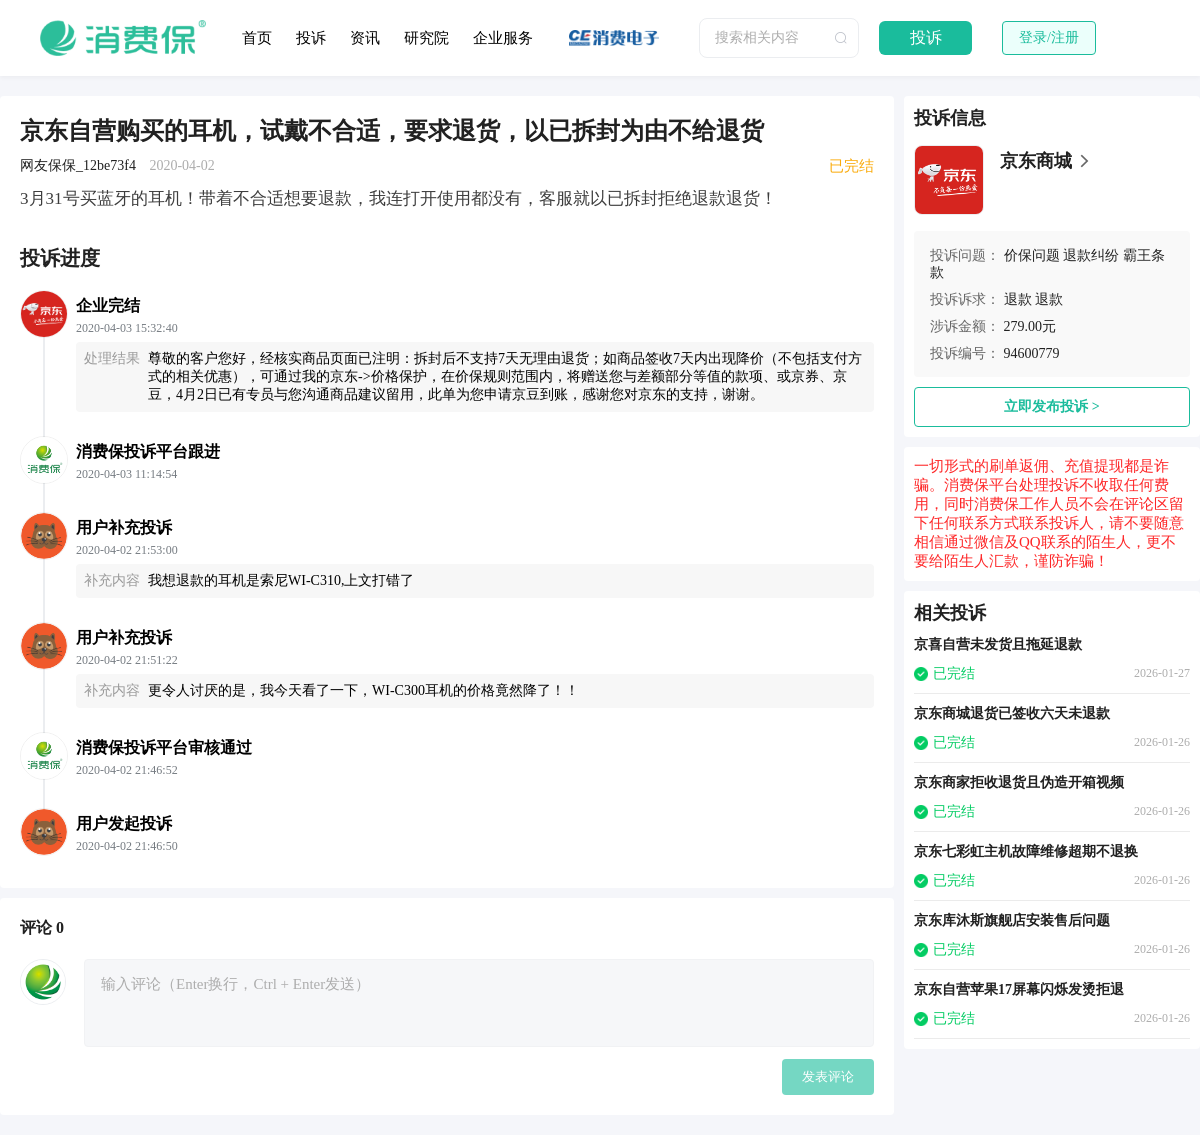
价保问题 (1032, 255)
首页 (257, 38)
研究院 (426, 38)
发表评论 (828, 1076)
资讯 (365, 38)
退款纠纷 (1091, 255)
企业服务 (503, 38)
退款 (1018, 299)
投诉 (311, 38)
